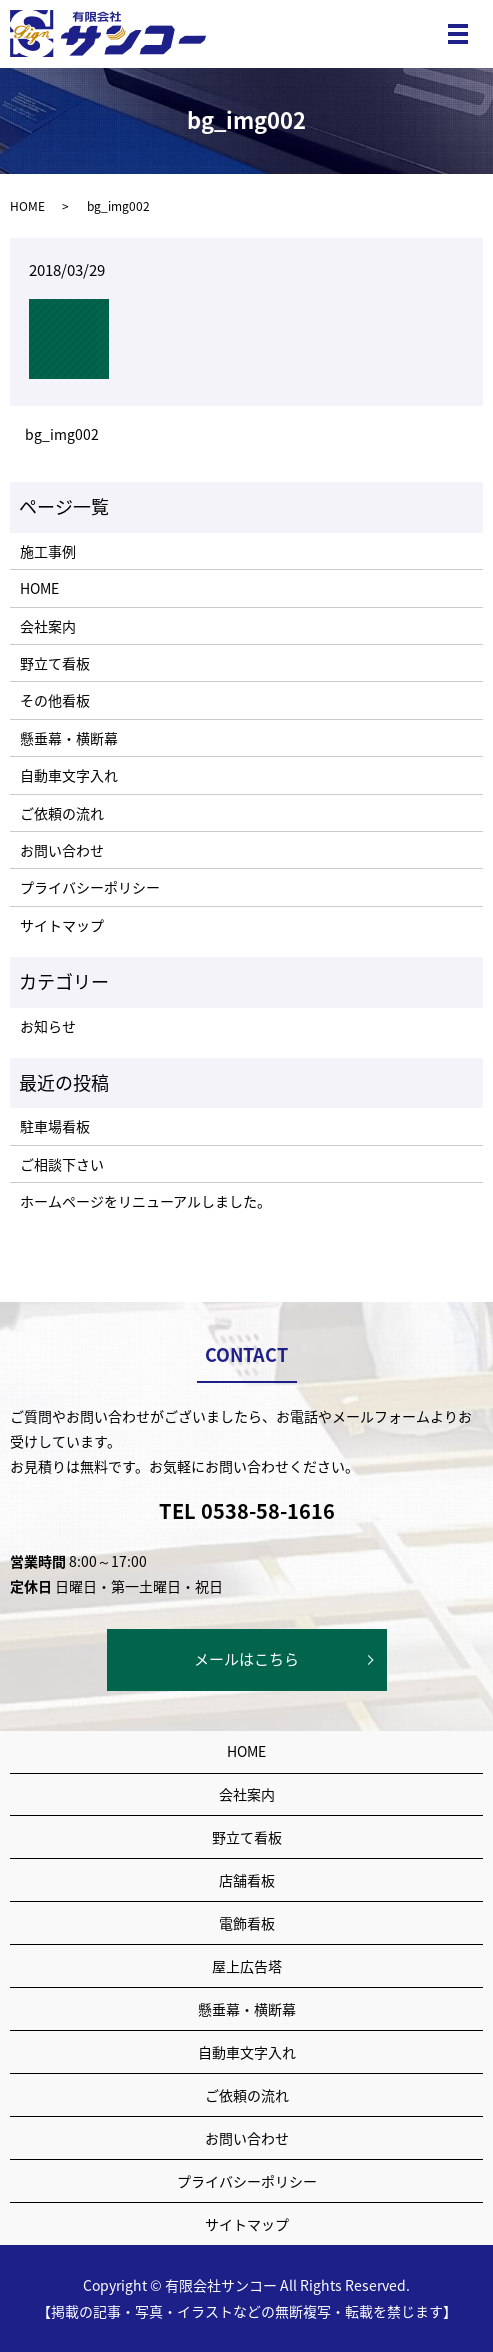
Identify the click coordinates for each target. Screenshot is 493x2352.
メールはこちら (246, 1659)
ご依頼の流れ (62, 813)
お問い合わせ (62, 850)
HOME (27, 206)
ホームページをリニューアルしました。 (145, 1201)
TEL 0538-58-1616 (247, 1510)
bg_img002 (62, 434)
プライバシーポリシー (90, 887)
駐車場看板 (55, 1126)
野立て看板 (55, 663)
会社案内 (48, 626)
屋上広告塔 (247, 1966)
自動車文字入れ (69, 775)
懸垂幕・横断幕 (69, 738)
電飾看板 (247, 1923)
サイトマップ (62, 925)
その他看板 (55, 700)
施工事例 (48, 551)
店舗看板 (247, 1880)
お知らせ (48, 1026)
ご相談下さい (62, 1164)
